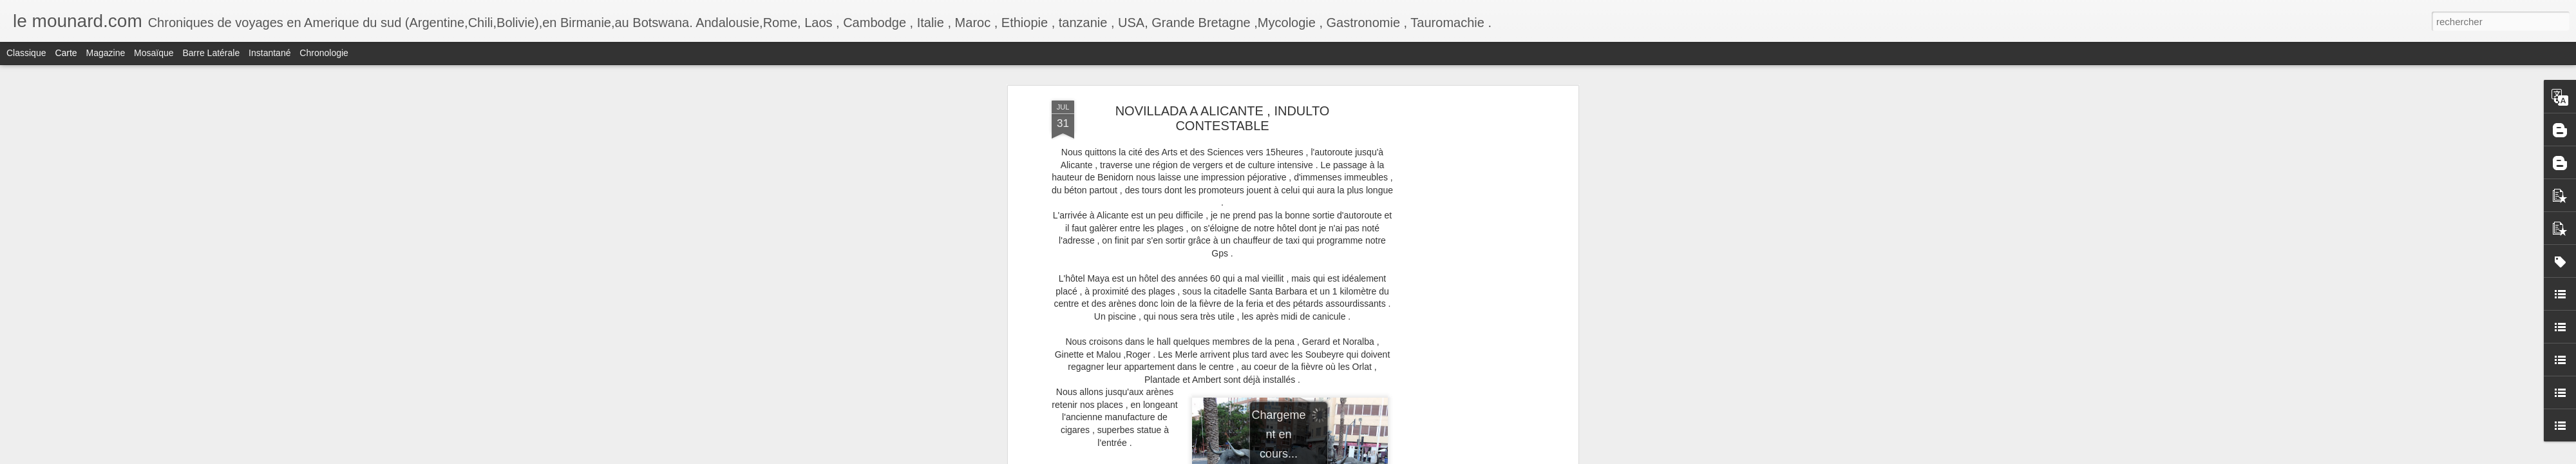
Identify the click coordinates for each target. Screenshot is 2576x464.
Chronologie (323, 53)
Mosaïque (153, 53)
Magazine (106, 53)
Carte (66, 53)
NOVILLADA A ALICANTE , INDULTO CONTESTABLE (1222, 118)
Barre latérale (211, 53)
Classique (26, 53)
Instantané (269, 53)
